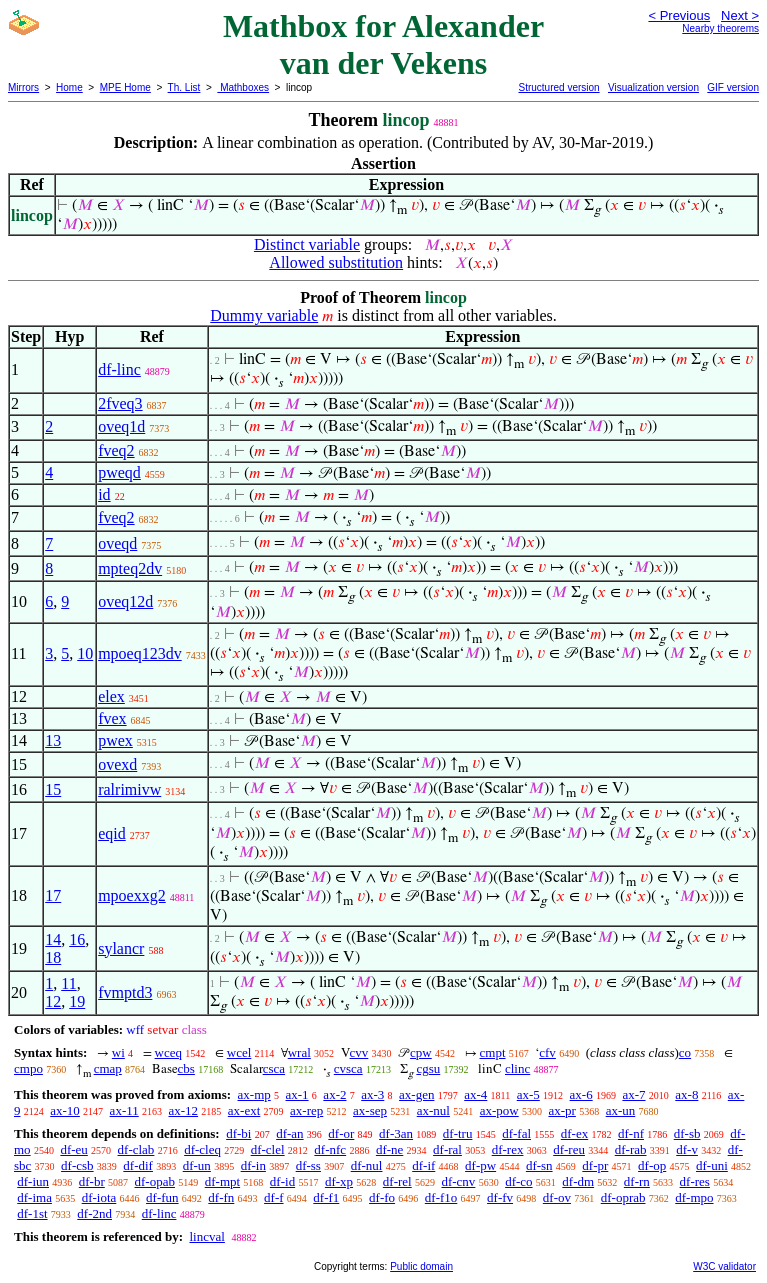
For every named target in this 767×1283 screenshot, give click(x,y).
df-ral (447, 1149)
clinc (517, 1068)
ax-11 (124, 1110)
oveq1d (121, 426)
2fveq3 (120, 403)
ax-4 (475, 1094)
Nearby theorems (720, 28)
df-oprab (623, 1197)
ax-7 (633, 1094)
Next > (740, 15)
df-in (253, 1165)
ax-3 (372, 1094)
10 (85, 653)
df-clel (268, 1149)
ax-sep (370, 1110)
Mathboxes (243, 87)
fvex (112, 718)
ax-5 (528, 1094)
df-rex (508, 1149)
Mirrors (23, 87)
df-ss (308, 1165)
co (685, 1052)
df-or (341, 1133)
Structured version (558, 87)
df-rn (637, 1181)
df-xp (339, 1181)
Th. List (184, 87)
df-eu (73, 1149)
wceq (168, 1052)
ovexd (117, 764)
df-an (289, 1133)
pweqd (119, 472)
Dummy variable (264, 315)
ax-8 (686, 1094)
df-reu (569, 1149)
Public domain (421, 1266)
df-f (274, 1197)
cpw (421, 1052)
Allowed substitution (336, 262)
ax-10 (65, 1110)
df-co (518, 1181)
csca (274, 1068)
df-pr (595, 1165)
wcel (239, 1052)
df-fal (516, 1133)
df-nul (367, 1165)
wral (299, 1052)
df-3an (396, 1133)
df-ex (574, 1133)
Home (69, 87)
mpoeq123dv (140, 653)
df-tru (458, 1133)
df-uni (712, 1165)
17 (53, 895)
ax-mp (254, 1094)
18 (53, 957)
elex (111, 696)
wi (118, 1052)
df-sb (687, 1133)
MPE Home (125, 87)
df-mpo (694, 1197)
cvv (359, 1052)
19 (77, 1001)
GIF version (733, 87)
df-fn (221, 1197)
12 (53, 1001)
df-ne (389, 1149)
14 (53, 939)
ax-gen (416, 1094)
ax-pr (561, 1110)
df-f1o (441, 1197)
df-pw (480, 1165)
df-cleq (202, 1149)
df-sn (539, 1165)
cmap (108, 1068)
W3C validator (724, 1266)
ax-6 (581, 1094)
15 (53, 789)
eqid (112, 833)
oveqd (117, 543)
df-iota (99, 1197)
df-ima (34, 1197)
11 (68, 983)
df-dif (138, 1165)
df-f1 (326, 1197)
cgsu (428, 1068)
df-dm (578, 1181)
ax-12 (183, 1110)
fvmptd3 (125, 992)
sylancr (121, 948)
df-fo (382, 1197)
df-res (695, 1181)
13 (53, 740)
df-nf (631, 1133)
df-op (652, 1165)
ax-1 (297, 1094)
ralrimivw (129, 789)
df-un (197, 1165)
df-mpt (222, 1181)
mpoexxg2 (132, 895)
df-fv (500, 1197)
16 (77, 939)
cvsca (348, 1068)
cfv (547, 1052)
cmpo (28, 1068)
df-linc (119, 369)
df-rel (397, 1181)
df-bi (238, 1133)
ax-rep (306, 1110)
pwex (115, 740)
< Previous (679, 15)
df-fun (162, 1197)
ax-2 (334, 1094)
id (104, 494)
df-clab (136, 1149)
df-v (687, 1149)
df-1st (32, 1213)
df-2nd (94, 1213)
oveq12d (125, 601)
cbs (186, 1068)
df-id (282, 1181)
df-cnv (458, 1181)
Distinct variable (307, 244)
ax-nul (433, 1110)
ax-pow (499, 1110)
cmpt (493, 1052)
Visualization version (653, 87)
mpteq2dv (130, 568)
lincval (206, 1236)
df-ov (557, 1197)
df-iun (33, 1181)
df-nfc (330, 1149)
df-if (423, 1165)
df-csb (77, 1165)
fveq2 (116, 450)
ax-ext (244, 1110)
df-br (92, 1181)
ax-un (621, 1110)
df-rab (631, 1149)
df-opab (155, 1181)
